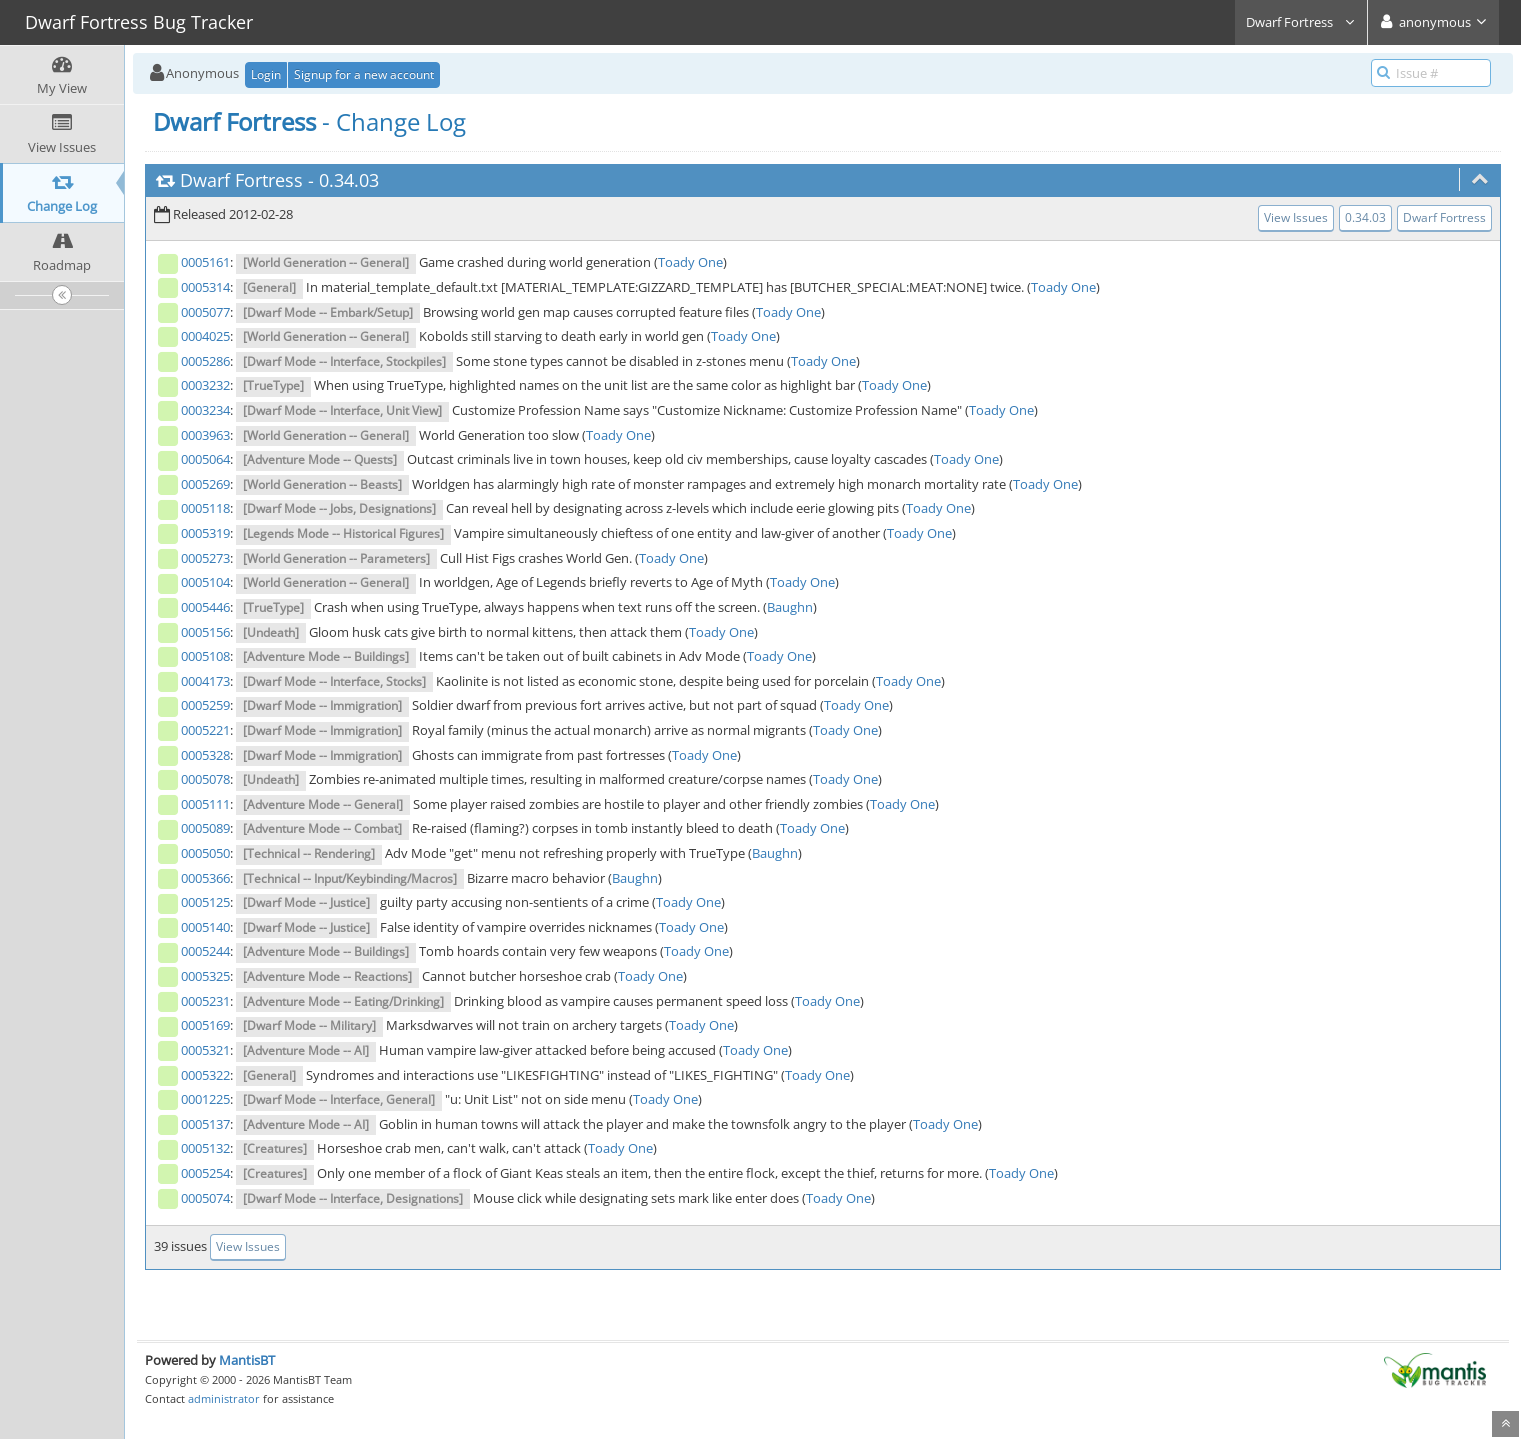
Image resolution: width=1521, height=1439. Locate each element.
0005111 (205, 804)
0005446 (205, 607)
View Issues (1296, 217)
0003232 (205, 385)
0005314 (205, 287)
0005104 (205, 582)
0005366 (205, 878)
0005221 (205, 730)
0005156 (205, 632)
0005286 (205, 361)
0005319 (205, 533)
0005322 (205, 1075)
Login (266, 74)
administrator (224, 1398)
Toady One (690, 262)
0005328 (205, 755)
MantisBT (247, 1360)
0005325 (205, 976)
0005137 (205, 1124)
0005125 (205, 902)
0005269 (205, 484)
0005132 (205, 1148)
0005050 (205, 853)
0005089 (205, 828)
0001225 (205, 1099)
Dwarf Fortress (1301, 22)
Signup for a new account (364, 74)
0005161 (205, 262)
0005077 (205, 312)
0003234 (205, 410)
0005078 (205, 779)
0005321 (205, 1050)
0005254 (205, 1173)
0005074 (205, 1198)
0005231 (205, 1001)
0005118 (205, 508)
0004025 (205, 336)
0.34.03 (349, 180)
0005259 (205, 705)
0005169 (205, 1025)
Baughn (790, 607)
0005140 (205, 927)
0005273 (205, 558)
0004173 (205, 681)
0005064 (205, 459)
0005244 (205, 951)
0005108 (205, 656)
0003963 (205, 435)
